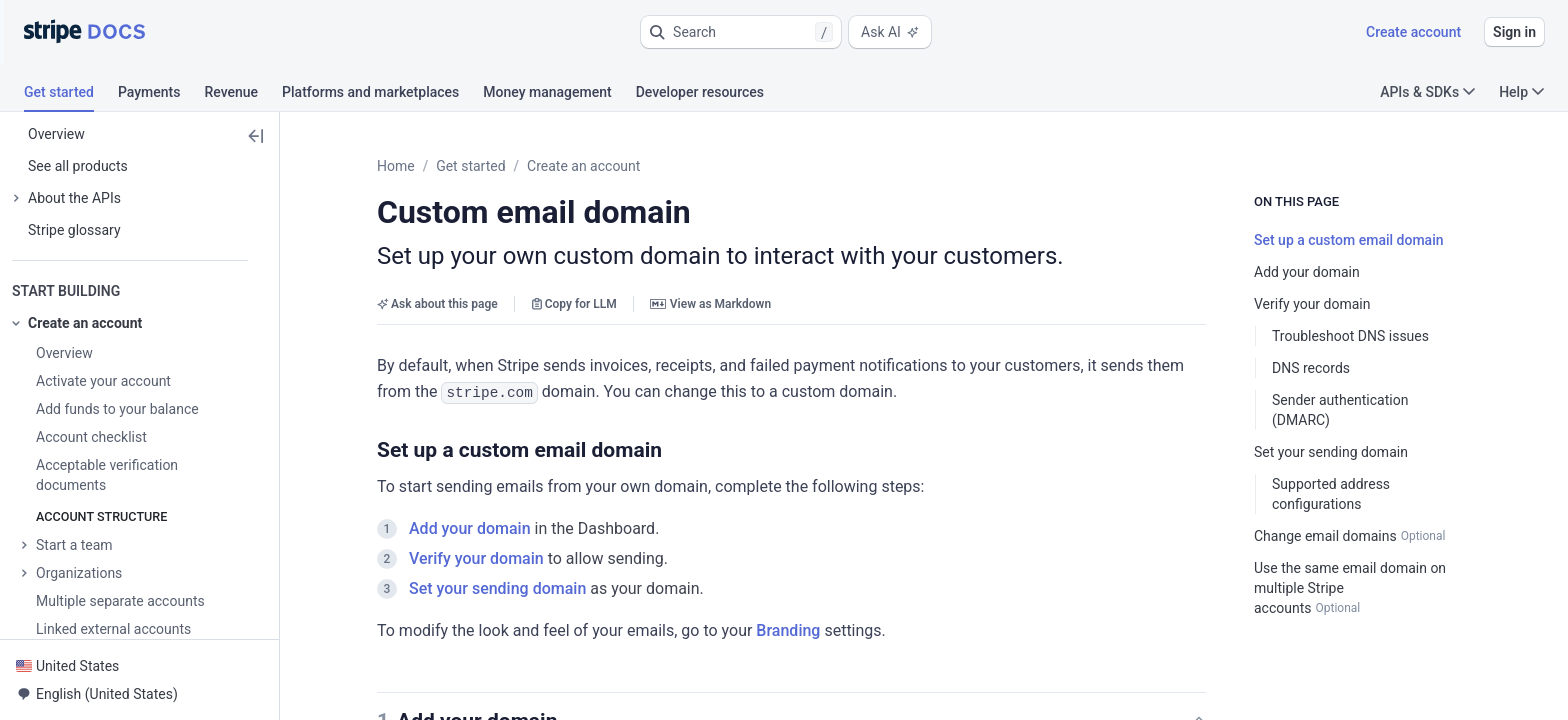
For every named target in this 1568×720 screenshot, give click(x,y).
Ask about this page (437, 304)
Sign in (1514, 32)
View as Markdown (710, 304)
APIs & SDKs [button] (1427, 92)
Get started (470, 166)
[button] (741, 32)
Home (396, 166)
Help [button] (1521, 92)
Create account (1413, 32)
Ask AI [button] (890, 32)
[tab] (71, 95)
